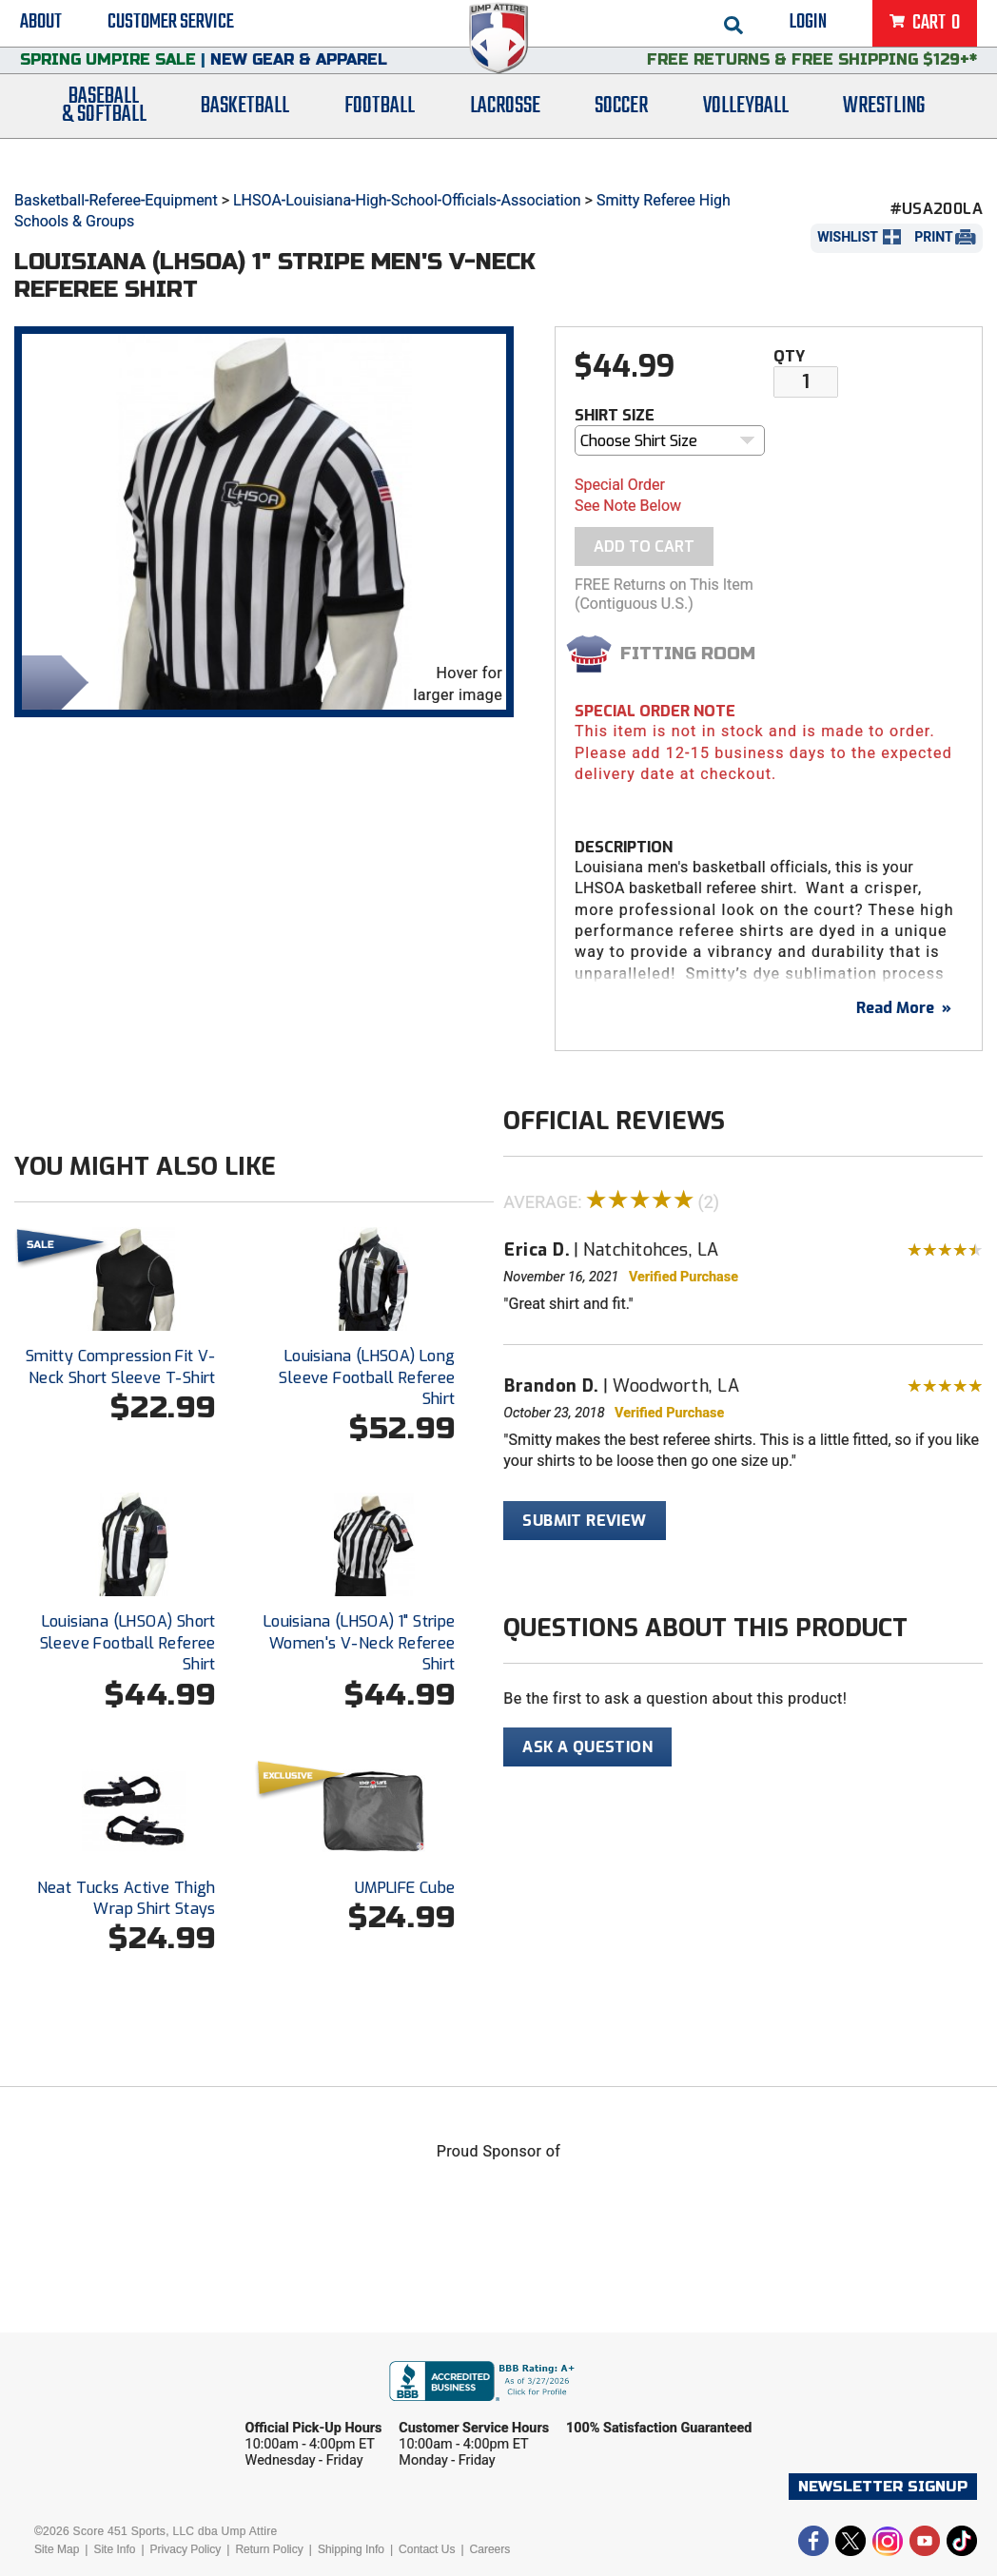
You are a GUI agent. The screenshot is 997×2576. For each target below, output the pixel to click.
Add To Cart (644, 546)
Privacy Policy (186, 2549)
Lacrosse (505, 136)
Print (933, 236)
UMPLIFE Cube (405, 1888)
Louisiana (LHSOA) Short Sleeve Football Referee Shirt (128, 1642)
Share (50, 680)
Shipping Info (351, 2549)
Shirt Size (615, 415)
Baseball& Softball (104, 136)
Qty (789, 356)
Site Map (56, 2549)
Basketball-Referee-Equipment (116, 200)
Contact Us (427, 2549)
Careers (490, 2549)
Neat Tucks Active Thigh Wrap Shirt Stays (126, 1898)
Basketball (245, 136)
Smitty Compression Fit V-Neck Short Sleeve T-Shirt (121, 1366)
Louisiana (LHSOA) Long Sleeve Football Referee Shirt (367, 1377)
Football (379, 136)
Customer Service (171, 28)
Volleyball (746, 136)
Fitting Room (687, 653)
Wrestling (884, 136)
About (41, 28)
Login (808, 28)
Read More (903, 1008)
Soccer (621, 136)
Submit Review (584, 1521)
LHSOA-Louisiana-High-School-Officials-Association (407, 200)
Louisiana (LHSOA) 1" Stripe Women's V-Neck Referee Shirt (360, 1642)
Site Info (114, 2549)
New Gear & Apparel (298, 80)
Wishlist (847, 236)
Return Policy (269, 2549)
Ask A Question (587, 1747)
